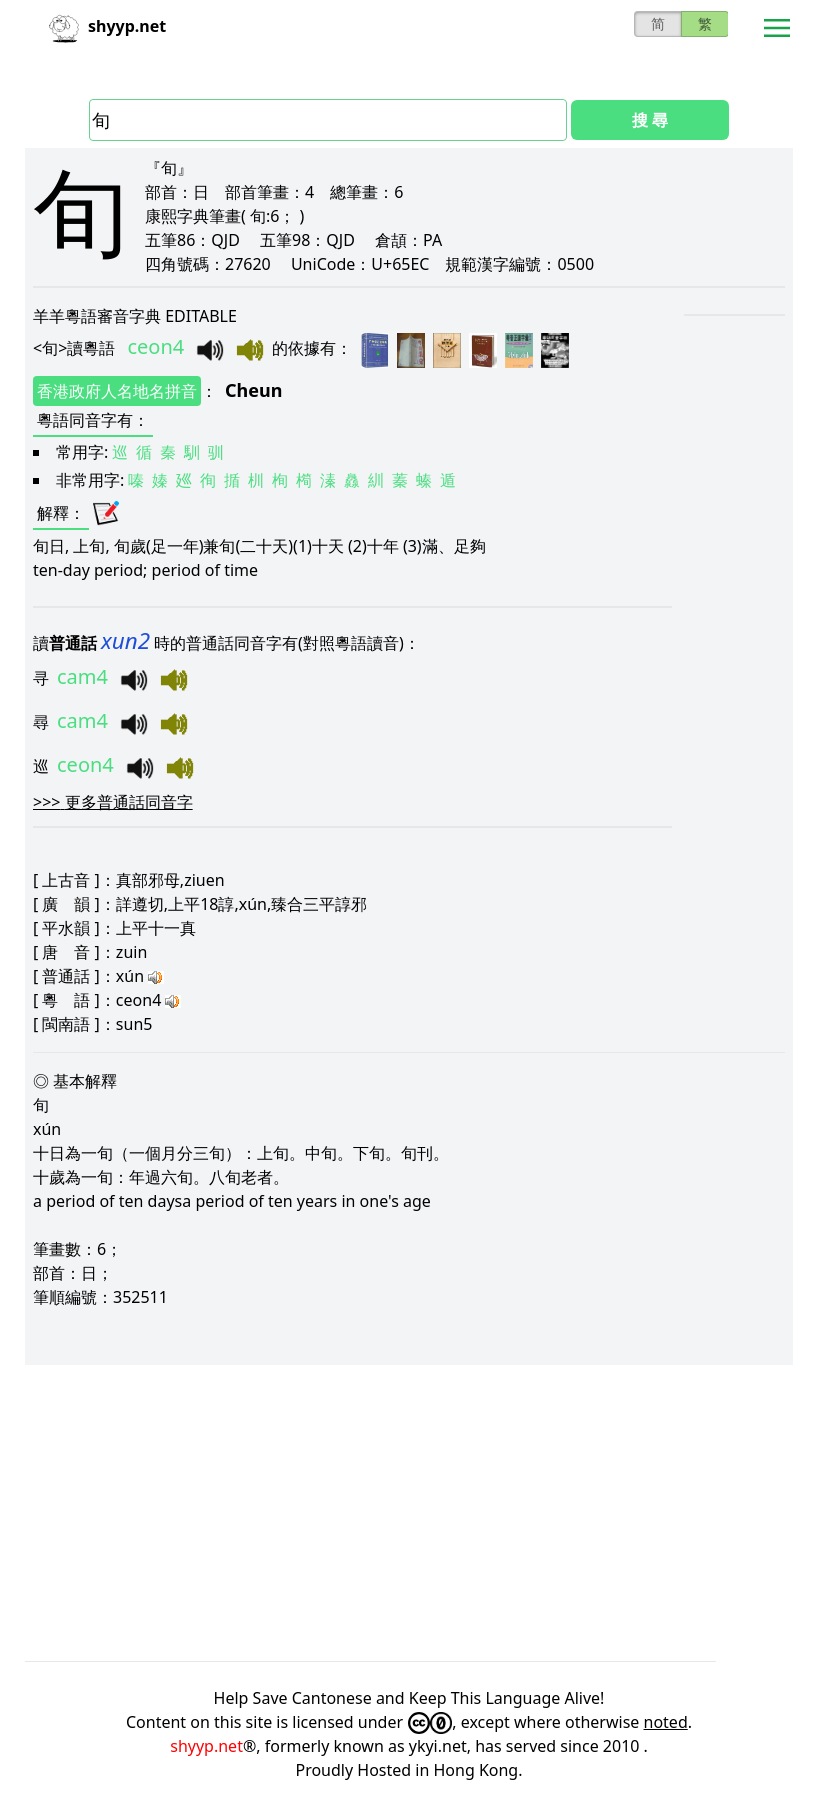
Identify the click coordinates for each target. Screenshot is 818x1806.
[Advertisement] (409, 1513)
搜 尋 (650, 120)
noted (666, 1722)
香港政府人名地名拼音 (117, 391)
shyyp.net (206, 1746)
